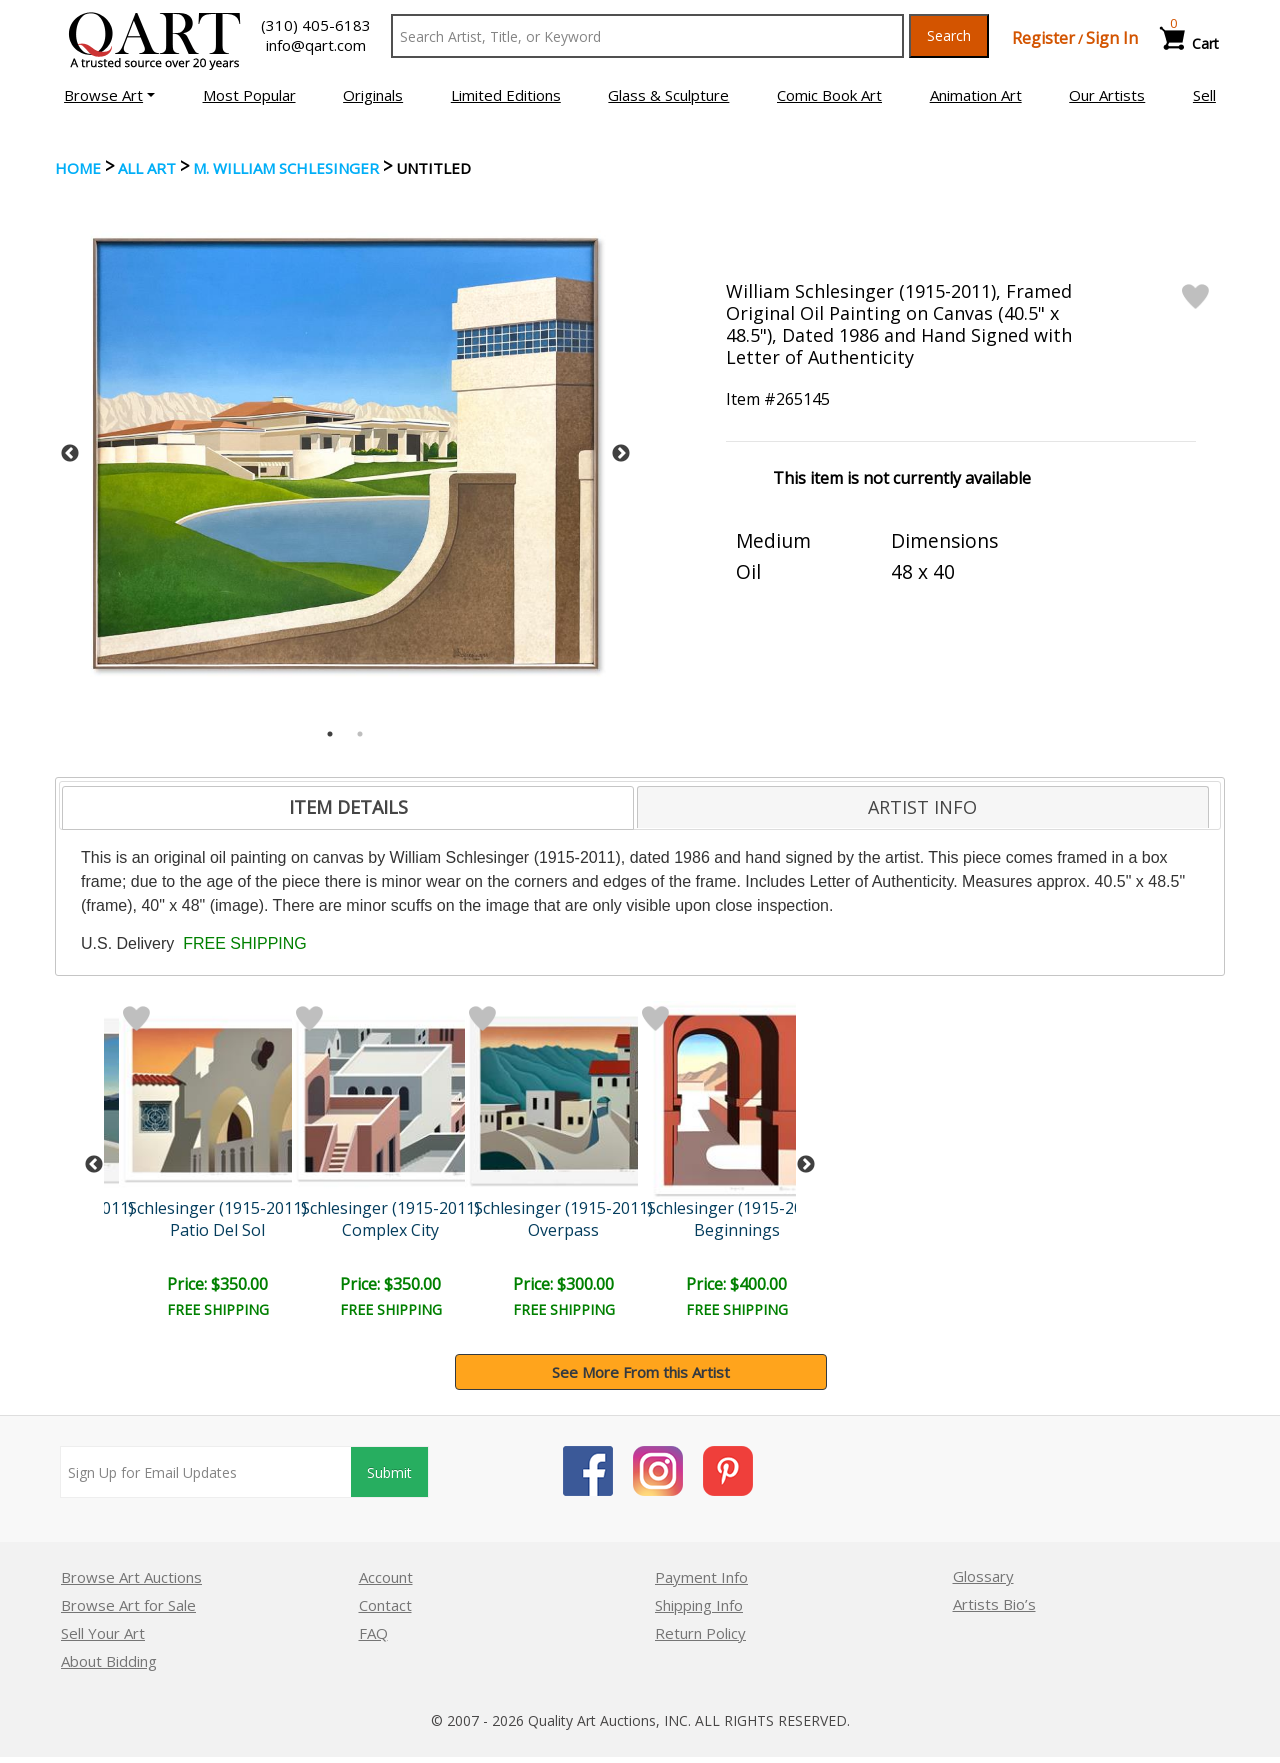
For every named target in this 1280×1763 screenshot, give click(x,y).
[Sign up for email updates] (206, 1472)
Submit (389, 1472)
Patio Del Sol (217, 1230)
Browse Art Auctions (131, 1577)
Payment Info (701, 1577)
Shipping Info (699, 1605)
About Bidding (109, 1661)
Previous (70, 454)
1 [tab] (330, 734)
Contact (385, 1605)
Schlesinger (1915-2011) (217, 1208)
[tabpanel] (345, 453)
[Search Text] (647, 36)
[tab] (348, 808)
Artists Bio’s (994, 1604)
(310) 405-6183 (316, 25)
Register (1043, 38)
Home (78, 168)
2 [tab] (360, 734)
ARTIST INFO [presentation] (922, 807)
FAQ (373, 1633)
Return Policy (700, 1633)
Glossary (983, 1576)
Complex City (390, 1230)
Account (386, 1577)
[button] (109, 95)
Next (621, 454)
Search (949, 35)
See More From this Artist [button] (641, 1372)
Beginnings (737, 1230)
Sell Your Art (103, 1633)
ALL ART (147, 168)
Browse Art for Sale (128, 1605)
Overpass (563, 1230)
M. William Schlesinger (286, 168)
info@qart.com (316, 45)
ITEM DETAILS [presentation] (348, 807)
